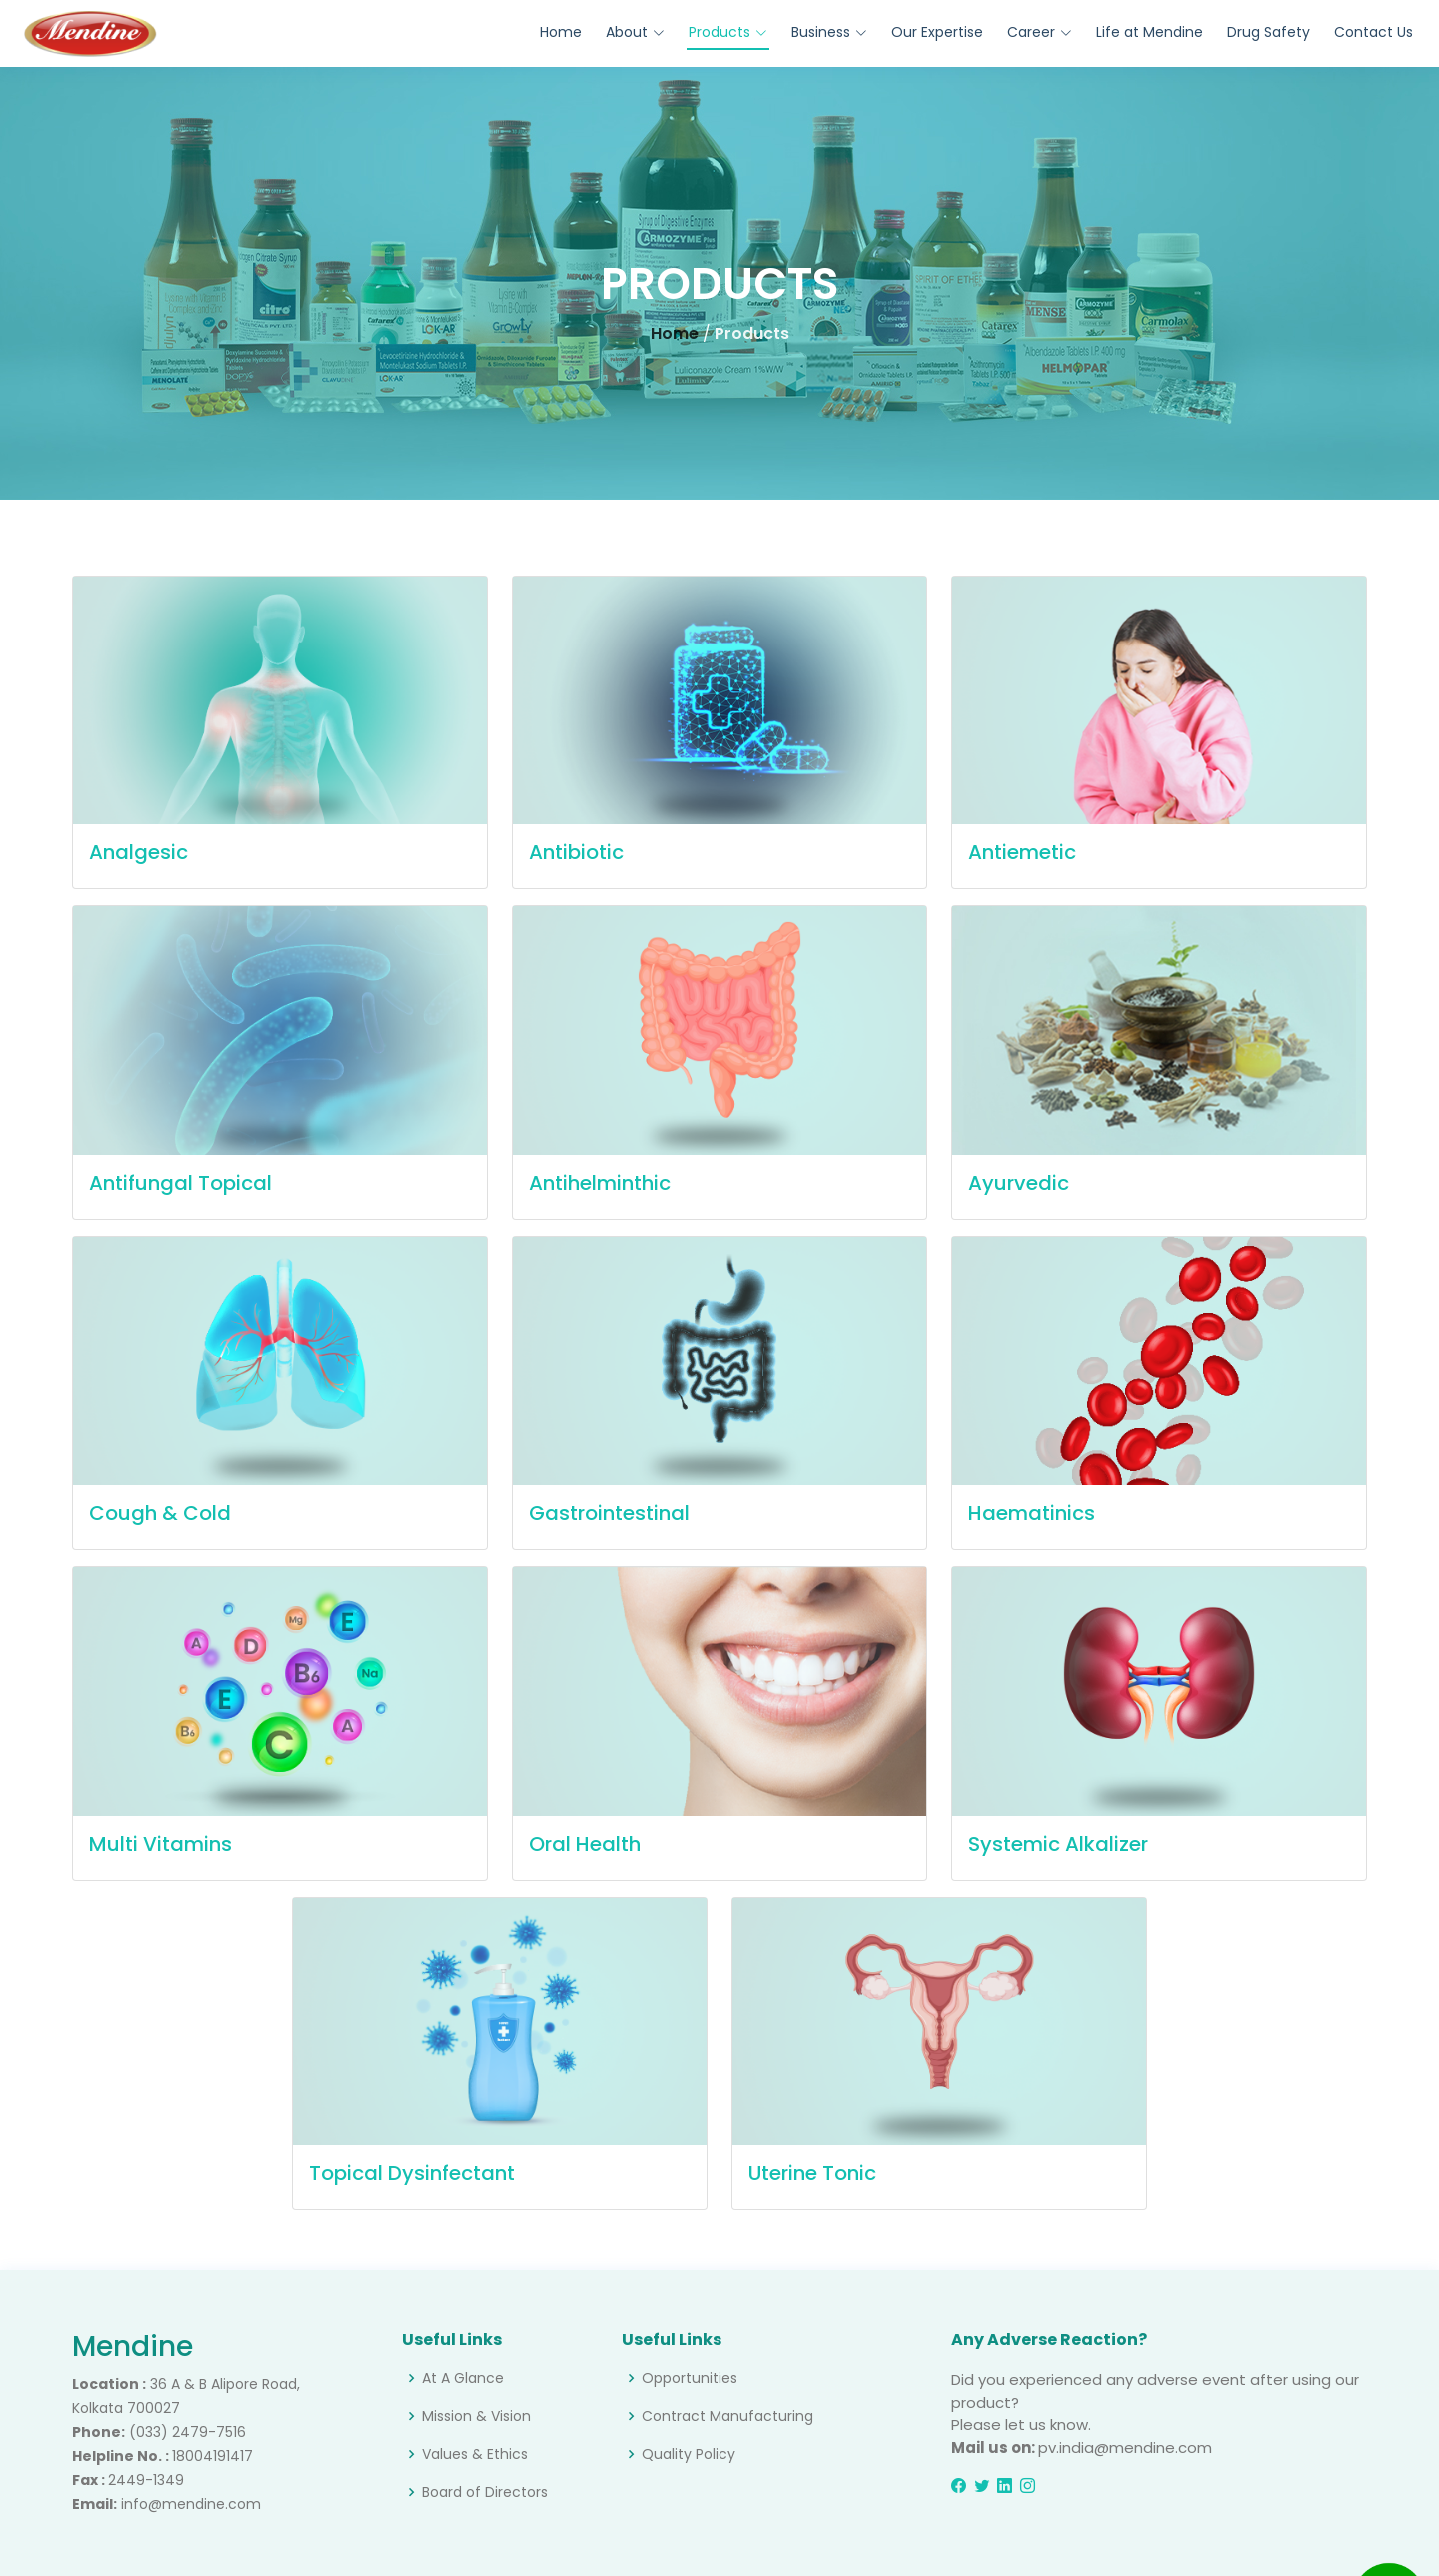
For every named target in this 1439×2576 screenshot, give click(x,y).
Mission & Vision (476, 2416)
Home (561, 32)
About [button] (635, 32)
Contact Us (1373, 32)
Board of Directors (485, 2492)
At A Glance (463, 2378)
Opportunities (689, 2378)
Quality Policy (688, 2454)
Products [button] (728, 32)
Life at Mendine (1149, 32)
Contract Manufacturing (727, 2416)
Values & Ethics (475, 2454)
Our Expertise (937, 32)
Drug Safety (1268, 32)
